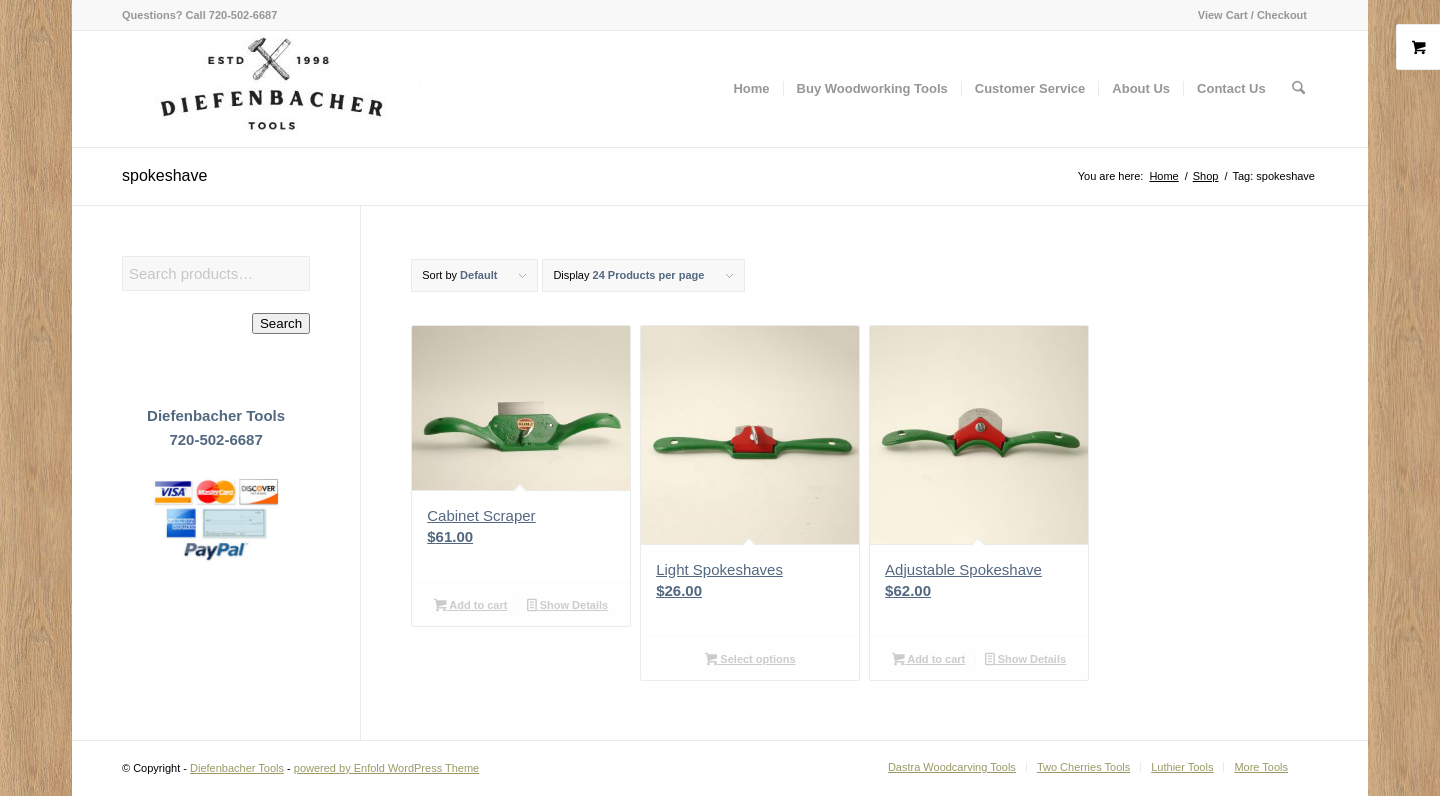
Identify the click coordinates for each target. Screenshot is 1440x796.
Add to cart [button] (470, 607)
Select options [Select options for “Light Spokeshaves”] (750, 661)
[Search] (1298, 89)
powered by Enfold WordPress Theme (386, 768)
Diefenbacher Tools (237, 768)
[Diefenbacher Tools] (272, 89)
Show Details (567, 607)
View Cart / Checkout (1252, 15)
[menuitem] (1247, 15)
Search (281, 323)
